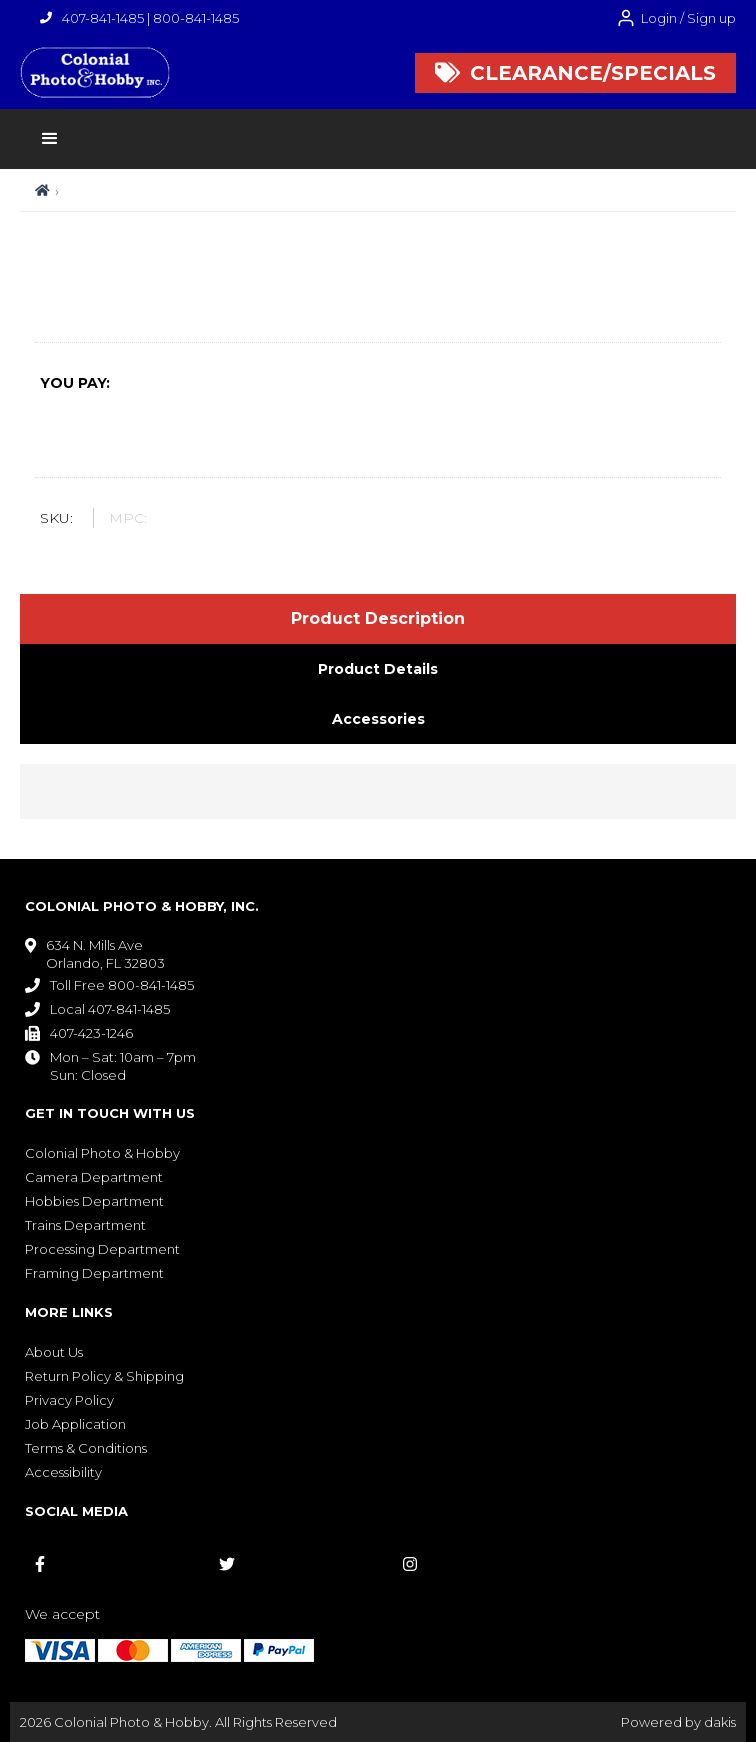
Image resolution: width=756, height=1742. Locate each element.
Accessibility (63, 1472)
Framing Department (94, 1273)
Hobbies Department (94, 1201)
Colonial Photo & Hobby (102, 1153)
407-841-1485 (103, 18)
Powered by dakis (678, 1722)
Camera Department (94, 1177)
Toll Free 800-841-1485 (122, 985)
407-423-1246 (91, 1033)
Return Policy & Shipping (104, 1376)
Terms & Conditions (86, 1448)
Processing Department (102, 1249)
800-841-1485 (196, 18)
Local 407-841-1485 (110, 1009)
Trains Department (85, 1225)
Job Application (75, 1424)
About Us (54, 1352)
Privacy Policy (69, 1400)
